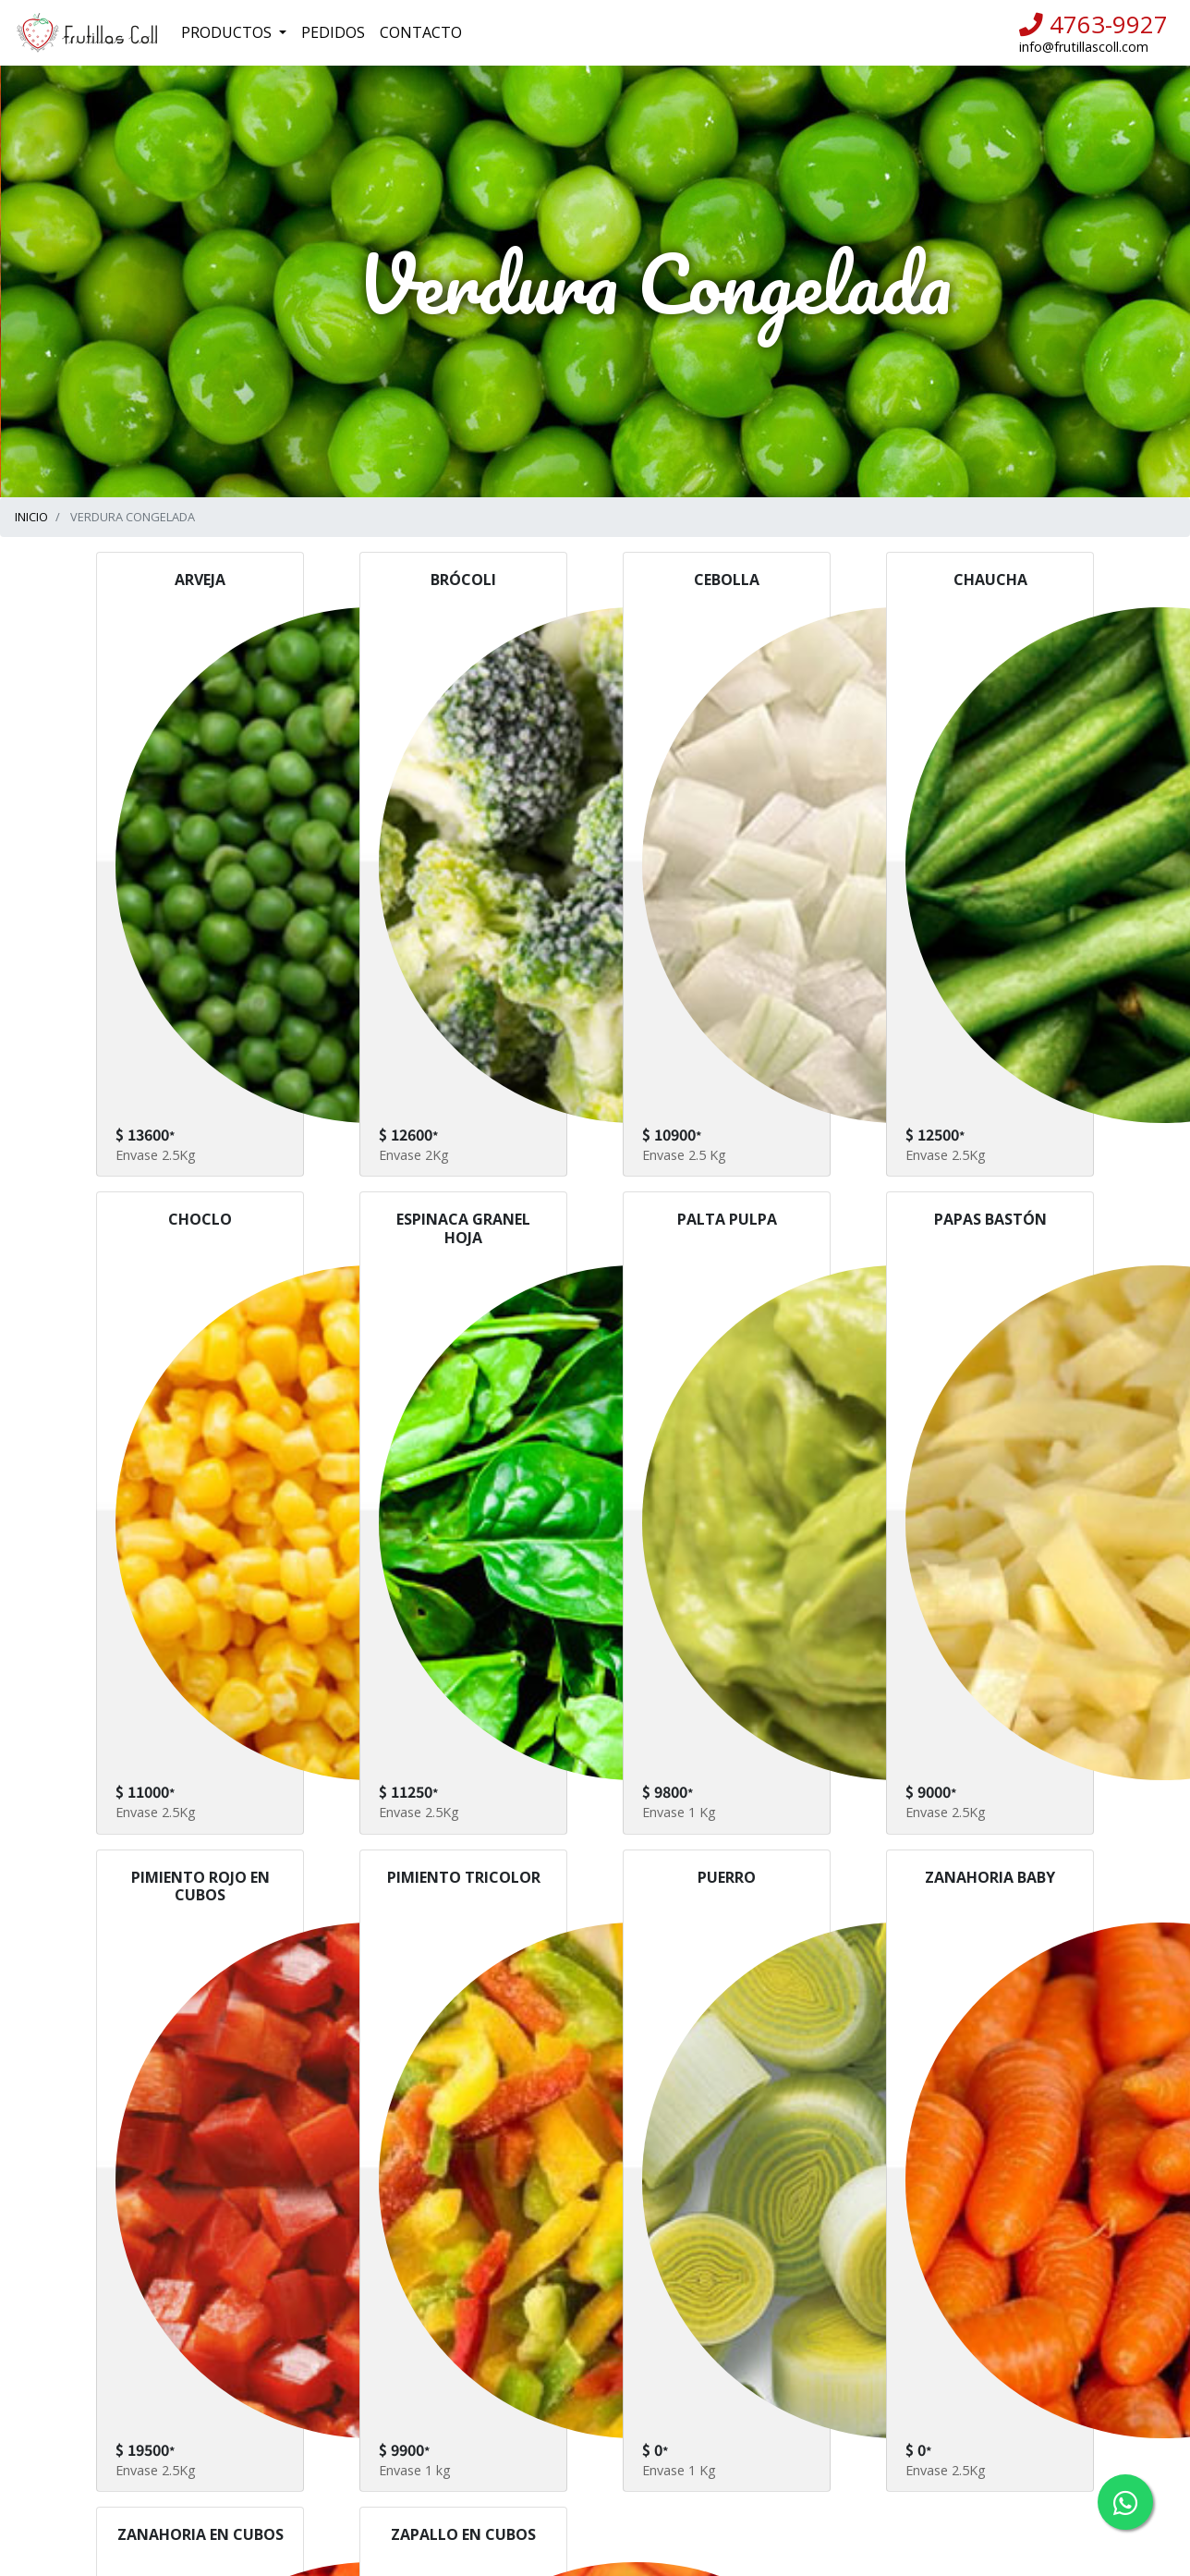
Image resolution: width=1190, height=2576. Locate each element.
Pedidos (333, 32)
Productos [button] (228, 32)
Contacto (421, 32)
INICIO (31, 516)
